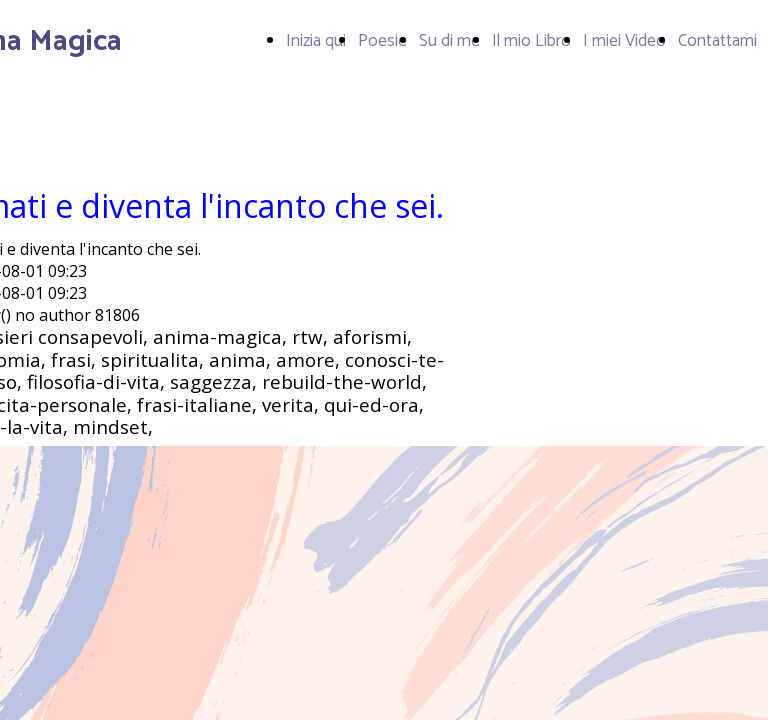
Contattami (717, 41)
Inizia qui (316, 41)
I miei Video (624, 41)
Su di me (449, 41)
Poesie (382, 41)
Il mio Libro (531, 41)
